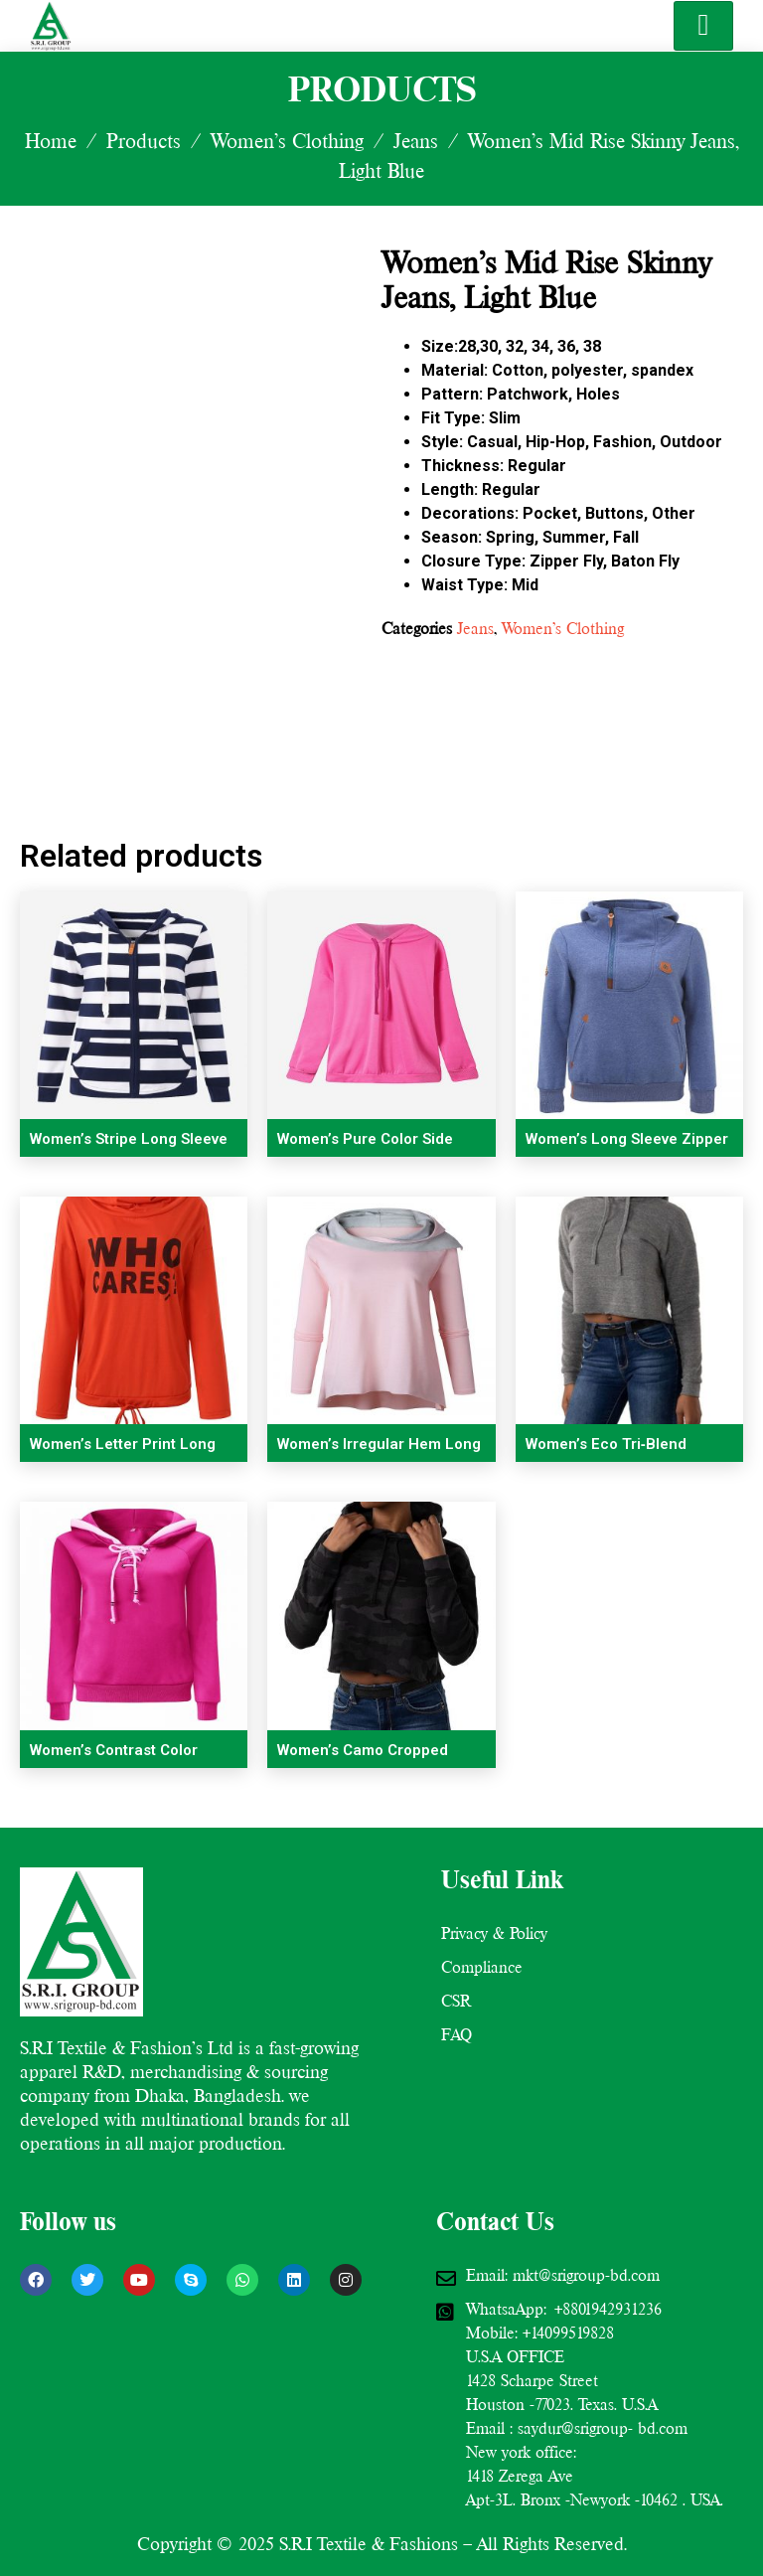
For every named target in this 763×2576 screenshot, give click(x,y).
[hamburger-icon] (703, 26)
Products (143, 141)
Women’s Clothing (287, 141)
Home (50, 141)
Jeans (415, 141)
